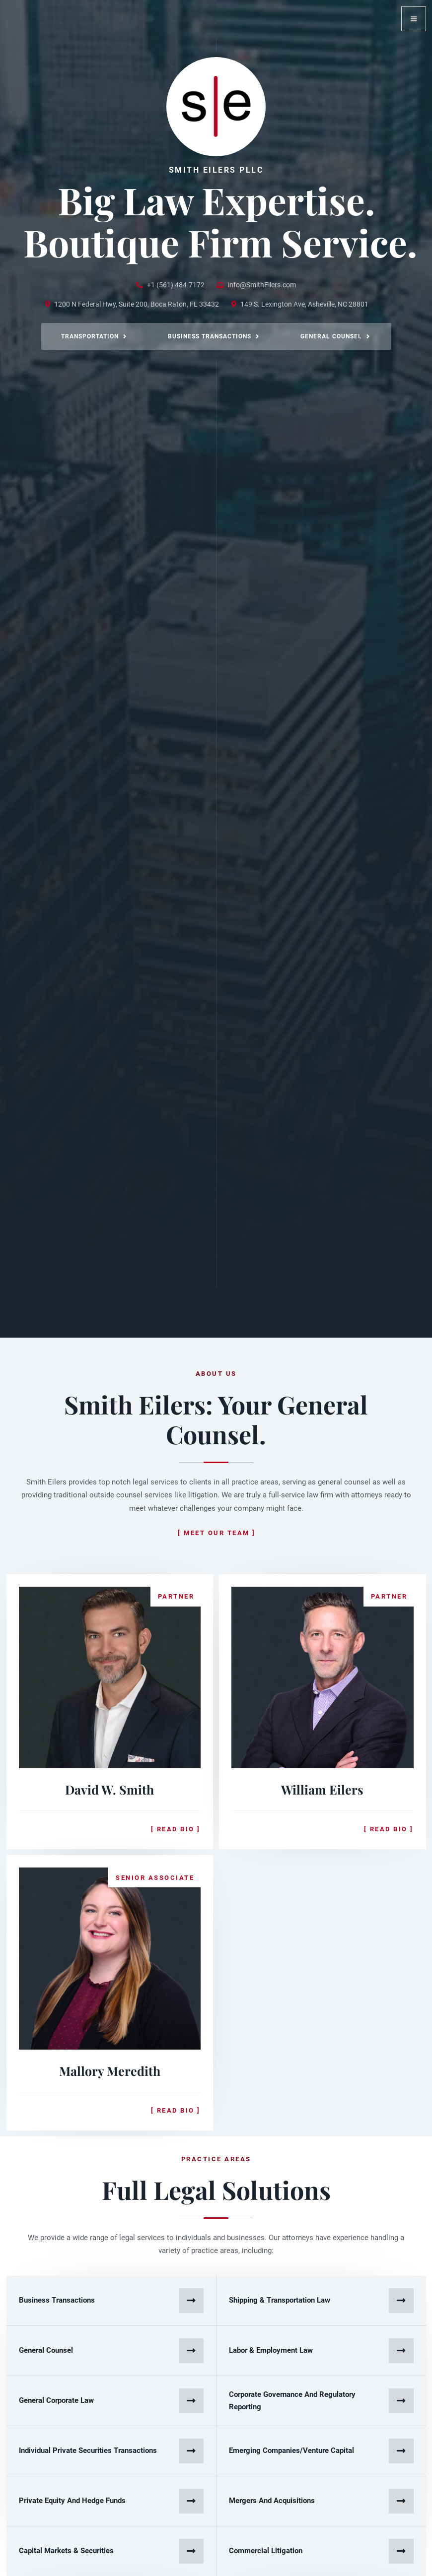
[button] (413, 18)
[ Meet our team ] (217, 1533)
